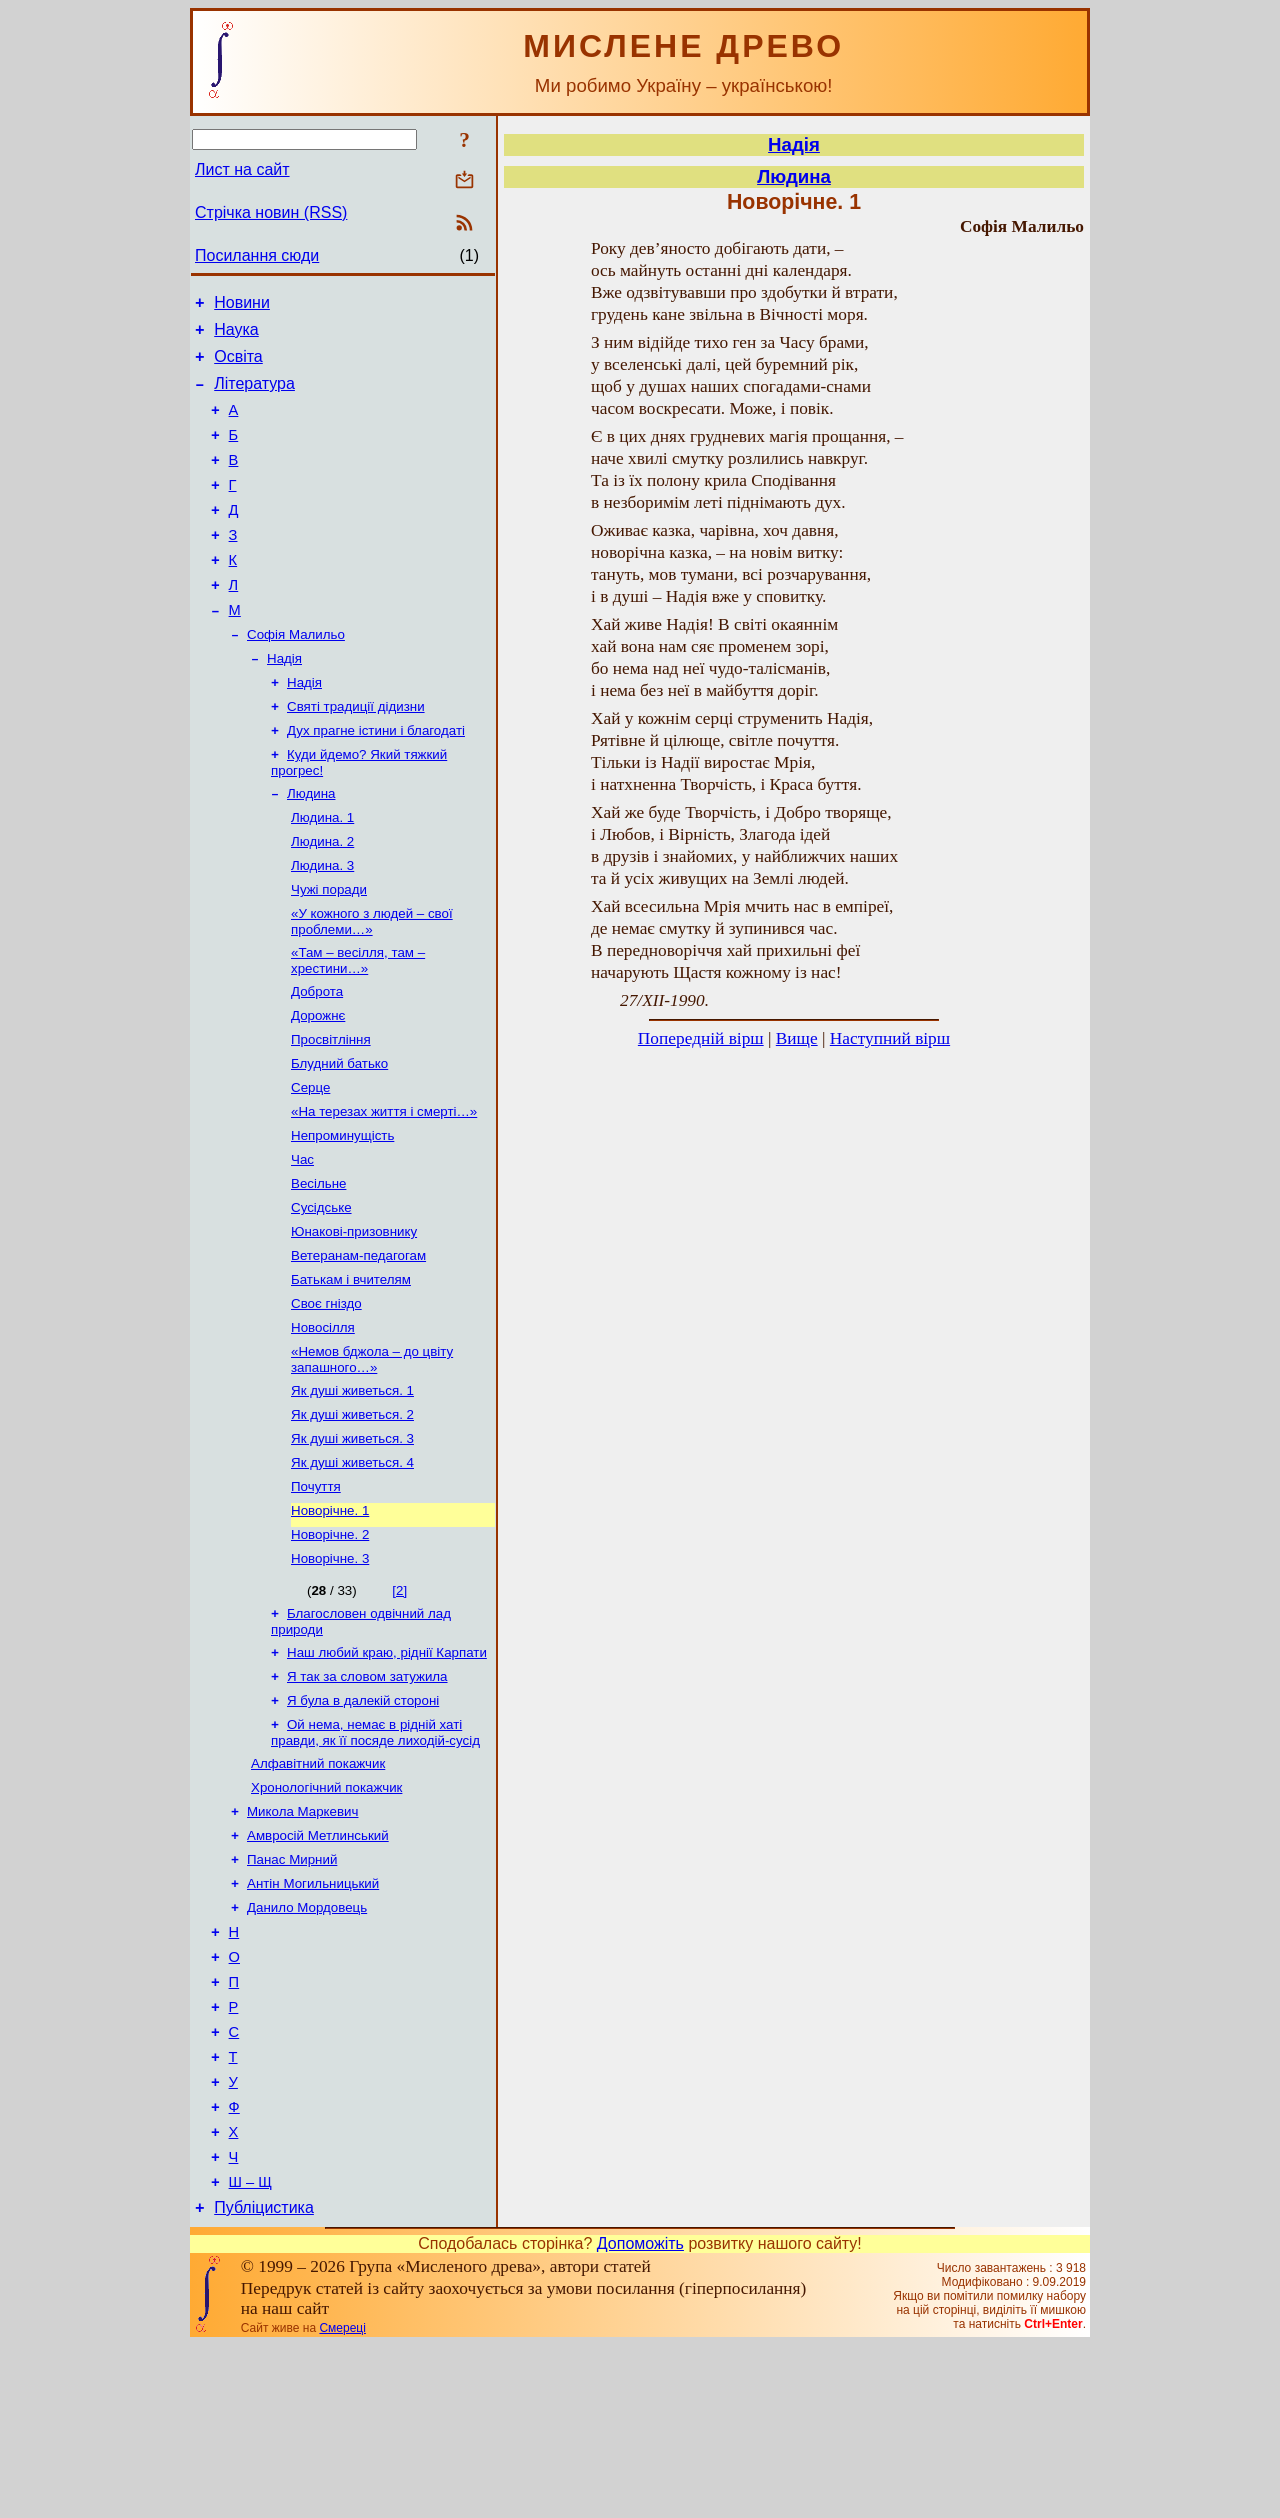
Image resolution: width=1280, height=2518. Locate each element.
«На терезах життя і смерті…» (384, 1188)
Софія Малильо (296, 675)
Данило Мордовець (307, 2044)
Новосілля (323, 1422)
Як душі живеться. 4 (352, 1567)
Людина (311, 846)
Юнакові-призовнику (354, 1318)
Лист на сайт (242, 169)
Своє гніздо (326, 1396)
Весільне (318, 1266)
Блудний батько (339, 1136)
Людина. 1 (322, 872)
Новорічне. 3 (330, 1671)
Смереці (342, 2501)
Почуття (316, 1593)
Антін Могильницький (313, 2018)
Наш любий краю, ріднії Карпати (387, 1769)
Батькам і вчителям (351, 1370)
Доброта (317, 1058)
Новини (242, 305)
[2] (399, 1703)
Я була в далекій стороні (363, 1821)
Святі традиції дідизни (356, 753)
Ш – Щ (250, 2352)
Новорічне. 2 (330, 1645)
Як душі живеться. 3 (352, 1541)
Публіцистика (264, 2380)
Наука (236, 335)
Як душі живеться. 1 (352, 1489)
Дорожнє (318, 1084)
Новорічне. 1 (330, 1619)
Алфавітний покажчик (318, 1888)
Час (302, 1240)
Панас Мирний (292, 1992)
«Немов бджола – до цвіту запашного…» (372, 1456)
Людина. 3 (322, 924)
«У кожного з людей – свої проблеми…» (372, 984)
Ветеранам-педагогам (358, 1344)
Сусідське (321, 1292)
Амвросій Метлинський (318, 1966)
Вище (797, 1038)
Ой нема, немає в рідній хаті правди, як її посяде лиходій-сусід (375, 1855)
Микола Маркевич (302, 1940)
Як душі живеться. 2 (352, 1515)
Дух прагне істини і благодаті (376, 779)
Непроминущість (342, 1214)
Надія (284, 701)
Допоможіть (640, 2416)
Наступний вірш (890, 1038)
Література (254, 395)
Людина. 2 (322, 898)
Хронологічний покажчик (326, 1914)
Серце (310, 1162)
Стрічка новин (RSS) (271, 212)
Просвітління (331, 1110)
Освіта (238, 365)
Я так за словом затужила (367, 1795)
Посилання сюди (257, 255)
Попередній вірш (701, 1038)
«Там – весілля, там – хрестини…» (358, 1025)
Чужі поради (329, 950)
